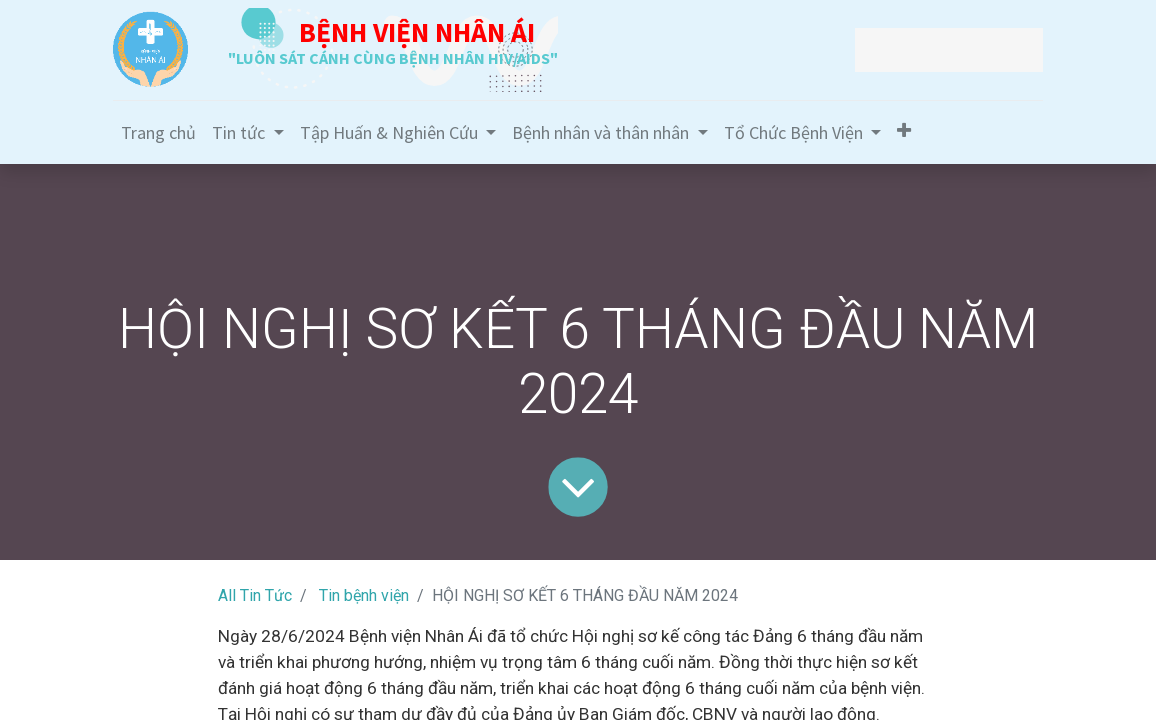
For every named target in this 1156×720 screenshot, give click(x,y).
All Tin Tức (255, 595)
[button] (904, 130)
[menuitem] (158, 132)
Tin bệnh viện (364, 595)
